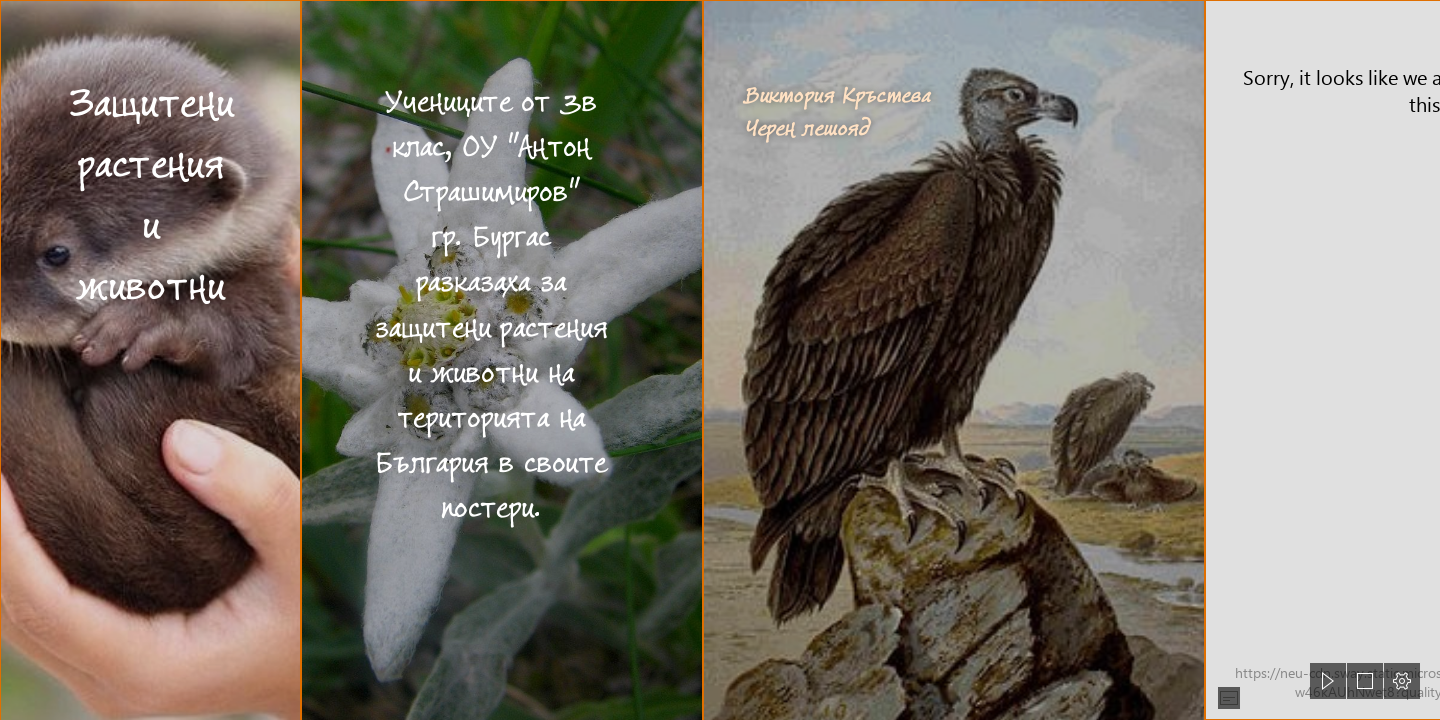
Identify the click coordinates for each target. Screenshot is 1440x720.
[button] (1229, 698)
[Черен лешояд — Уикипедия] (953, 360)
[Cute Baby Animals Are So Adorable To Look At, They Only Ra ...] (150, 360)
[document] (720, 360)
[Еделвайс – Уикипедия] (501, 360)
